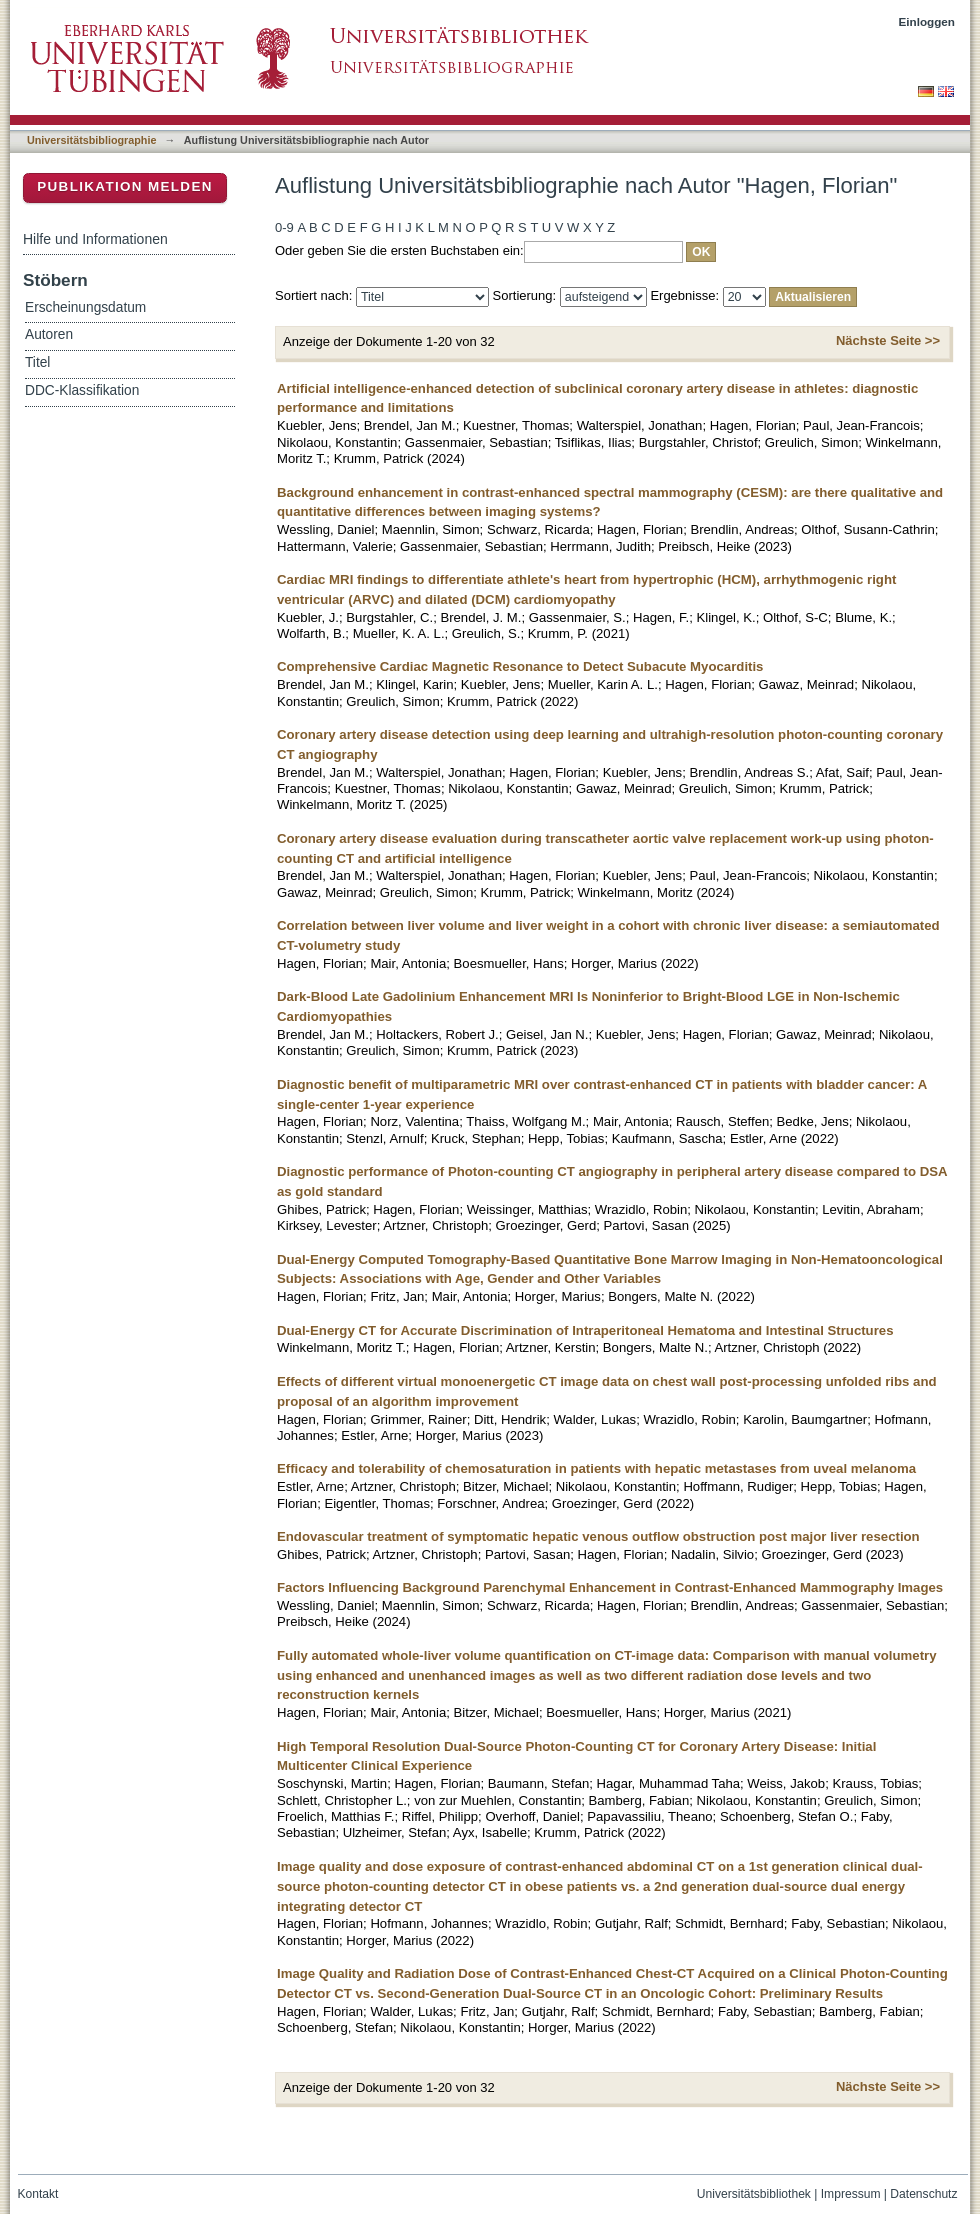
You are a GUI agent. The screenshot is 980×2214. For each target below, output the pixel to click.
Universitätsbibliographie (91, 140)
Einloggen (927, 21)
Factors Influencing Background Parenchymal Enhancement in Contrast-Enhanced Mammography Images (610, 1587)
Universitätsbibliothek (754, 2194)
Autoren (49, 334)
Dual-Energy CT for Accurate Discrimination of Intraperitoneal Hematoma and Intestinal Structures (585, 1330)
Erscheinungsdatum (85, 307)
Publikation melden (125, 186)
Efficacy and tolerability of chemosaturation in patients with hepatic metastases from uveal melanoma (596, 1468)
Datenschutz (923, 2194)
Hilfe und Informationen (95, 239)
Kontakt (38, 2194)
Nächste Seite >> (888, 340)
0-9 (284, 227)
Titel (37, 362)
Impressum (851, 2194)
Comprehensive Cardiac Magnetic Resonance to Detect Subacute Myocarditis (520, 666)
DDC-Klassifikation (82, 390)
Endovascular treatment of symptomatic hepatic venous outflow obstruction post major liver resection (598, 1536)
